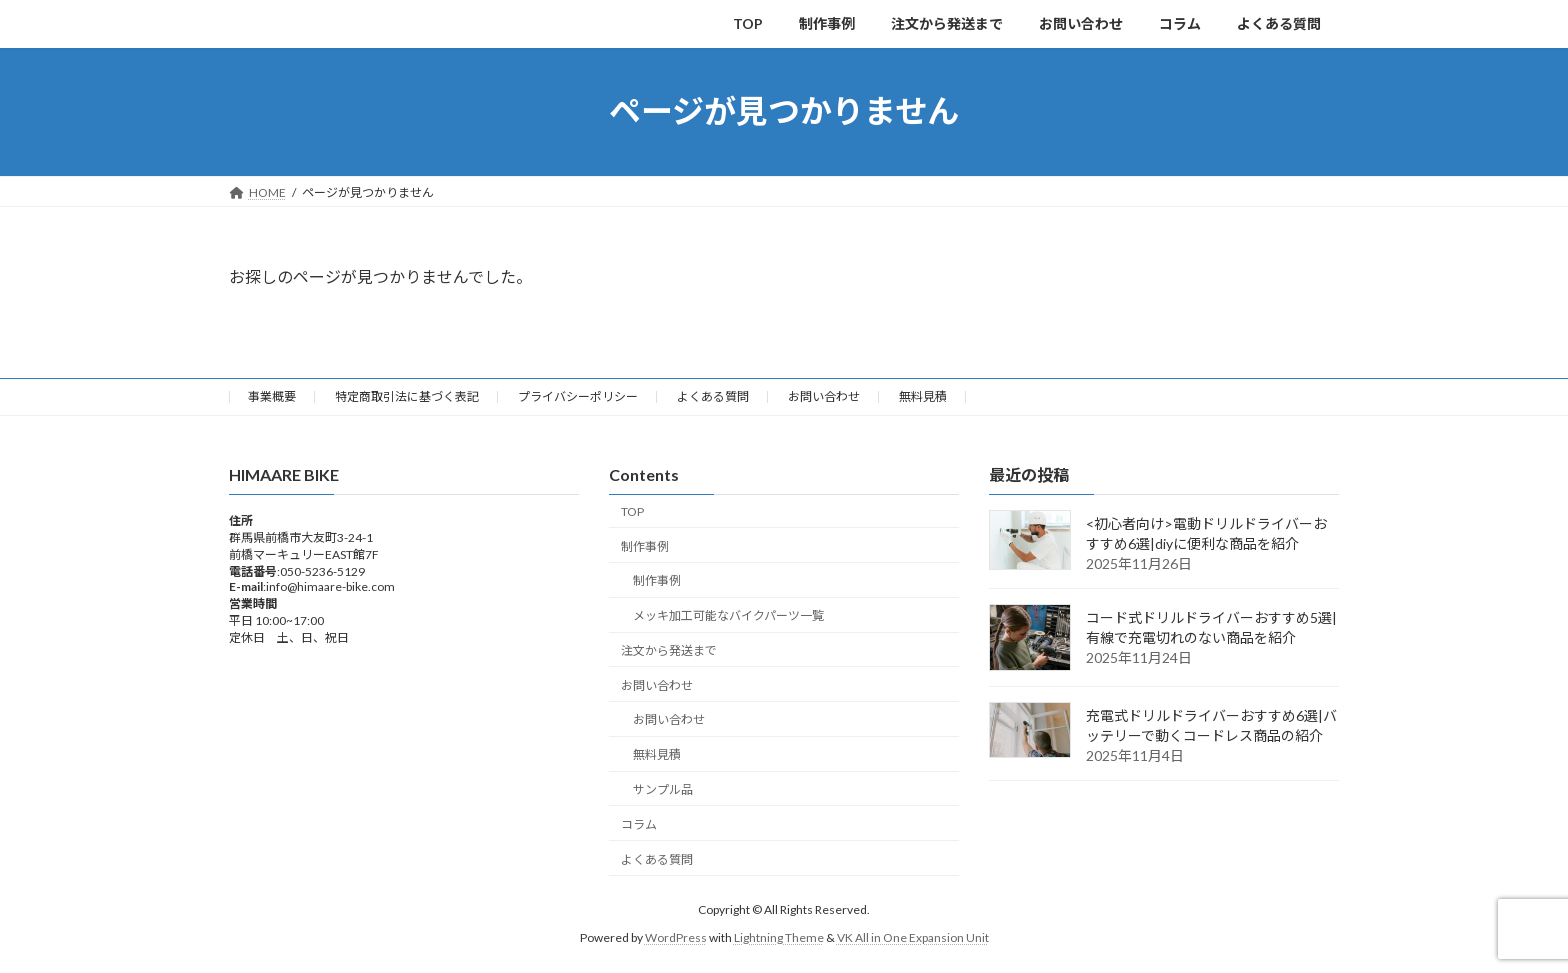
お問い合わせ (824, 396)
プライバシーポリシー (578, 396)
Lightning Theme (779, 937)
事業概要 (272, 396)
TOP (632, 511)
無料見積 (923, 396)
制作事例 (645, 545)
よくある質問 (713, 396)
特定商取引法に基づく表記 (407, 396)
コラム (639, 824)
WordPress (676, 937)
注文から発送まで (669, 650)
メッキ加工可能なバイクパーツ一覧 (728, 615)
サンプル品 (663, 789)
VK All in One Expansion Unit (913, 937)
